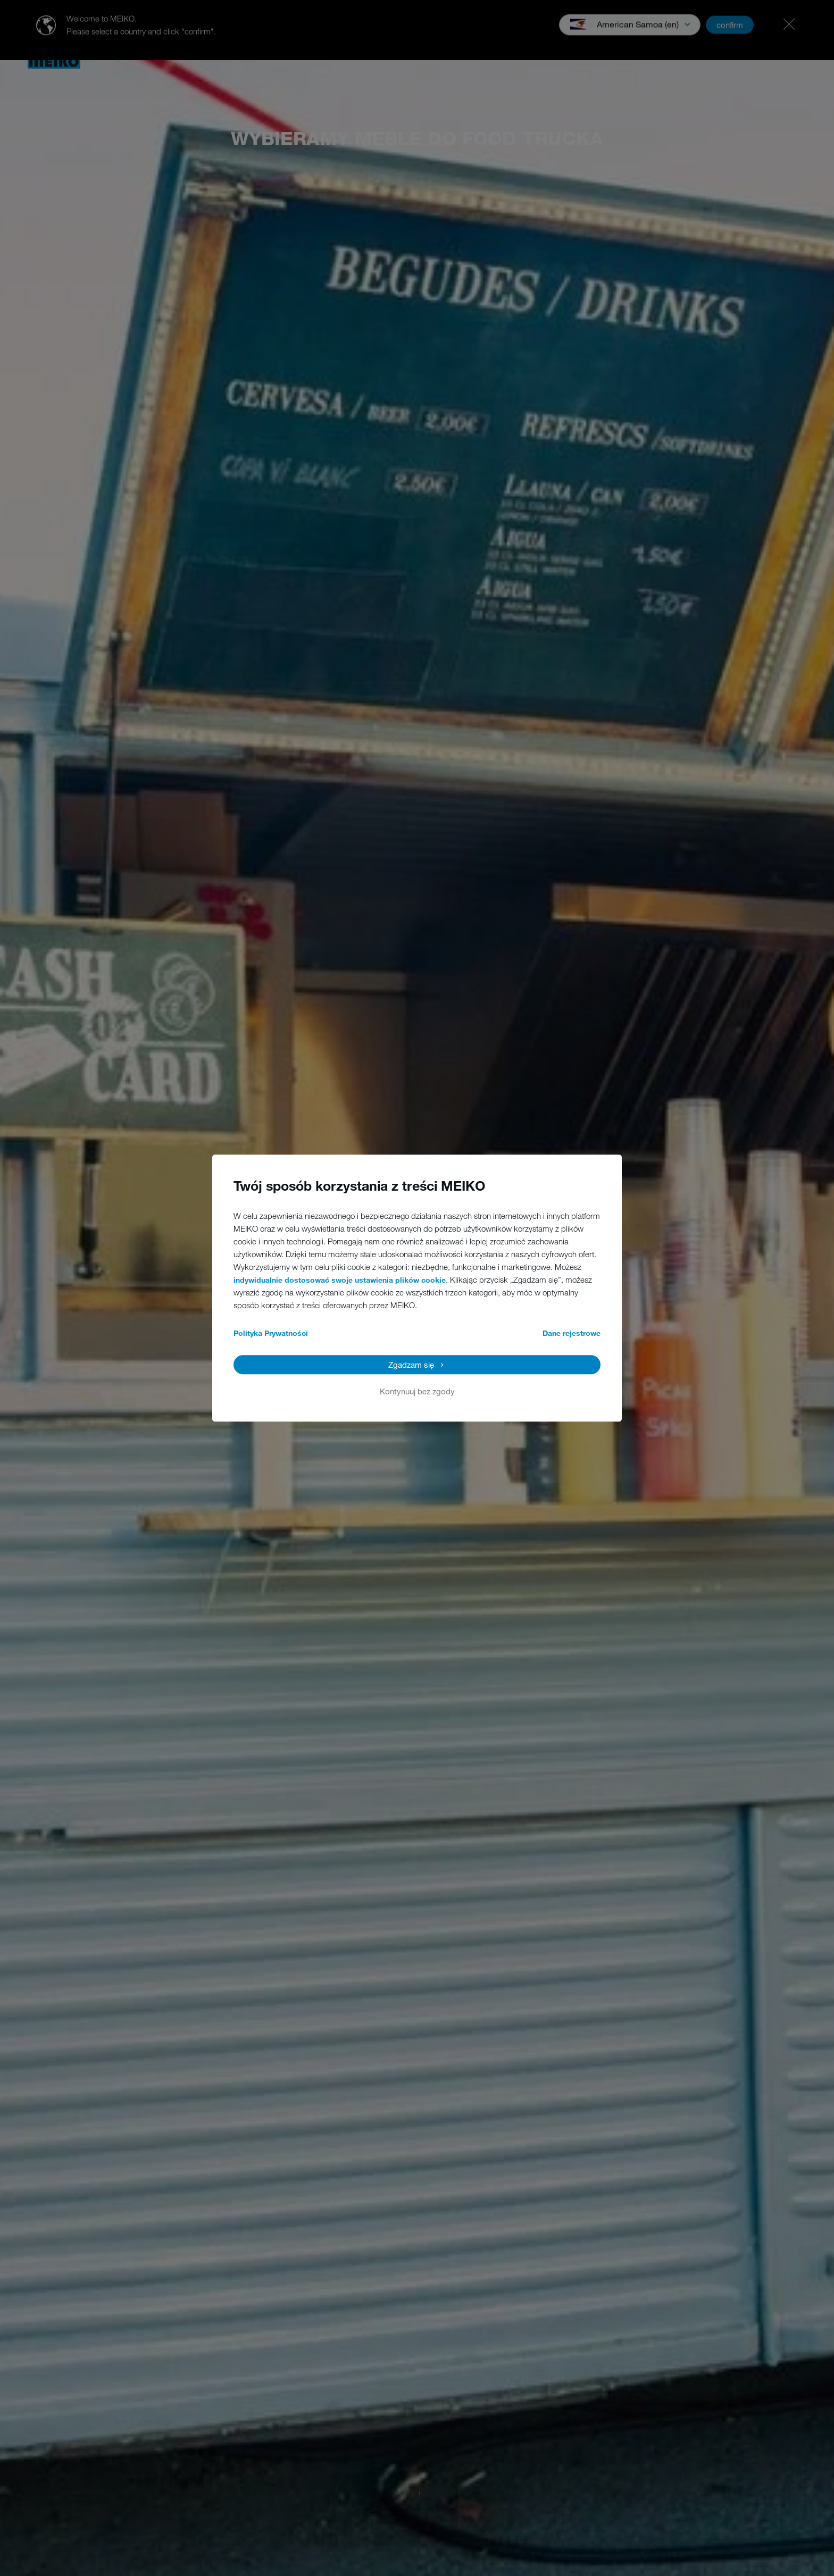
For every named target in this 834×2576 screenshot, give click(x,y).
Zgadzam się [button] (411, 1364)
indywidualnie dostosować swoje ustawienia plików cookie (339, 1279)
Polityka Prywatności (270, 1332)
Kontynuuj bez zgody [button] (417, 1391)
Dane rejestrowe (572, 1332)
